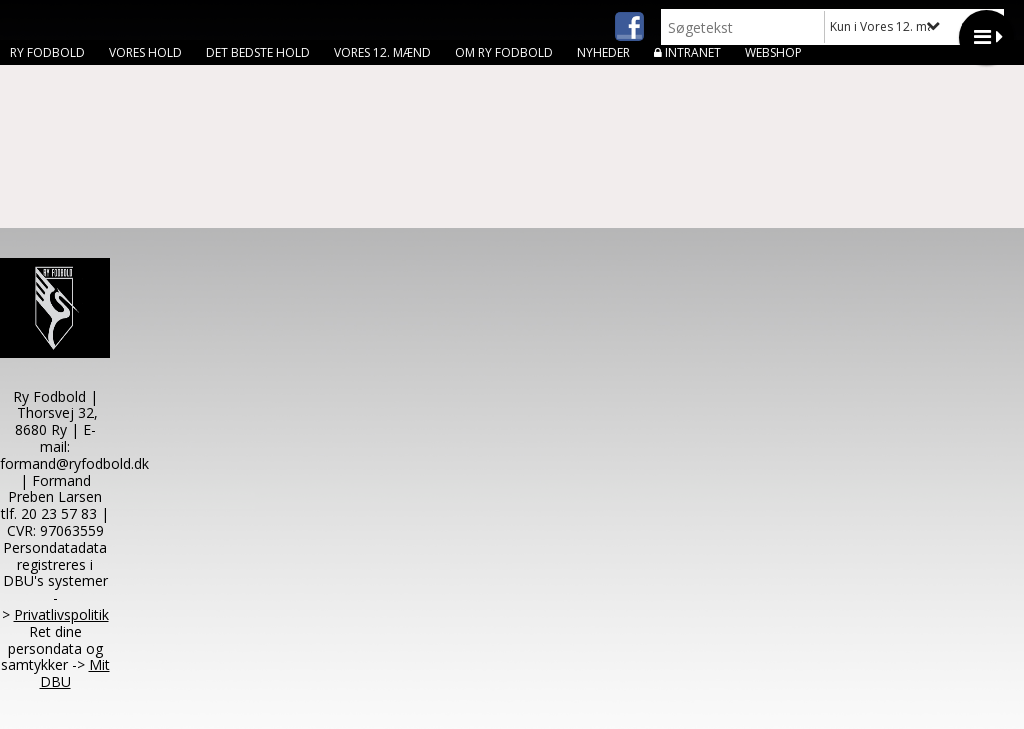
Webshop (773, 52)
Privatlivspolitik (61, 614)
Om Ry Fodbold (504, 52)
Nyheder (603, 52)
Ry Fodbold (47, 52)
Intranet (693, 52)
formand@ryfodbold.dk (74, 463)
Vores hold (145, 52)
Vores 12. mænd (382, 52)
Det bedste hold (258, 52)
